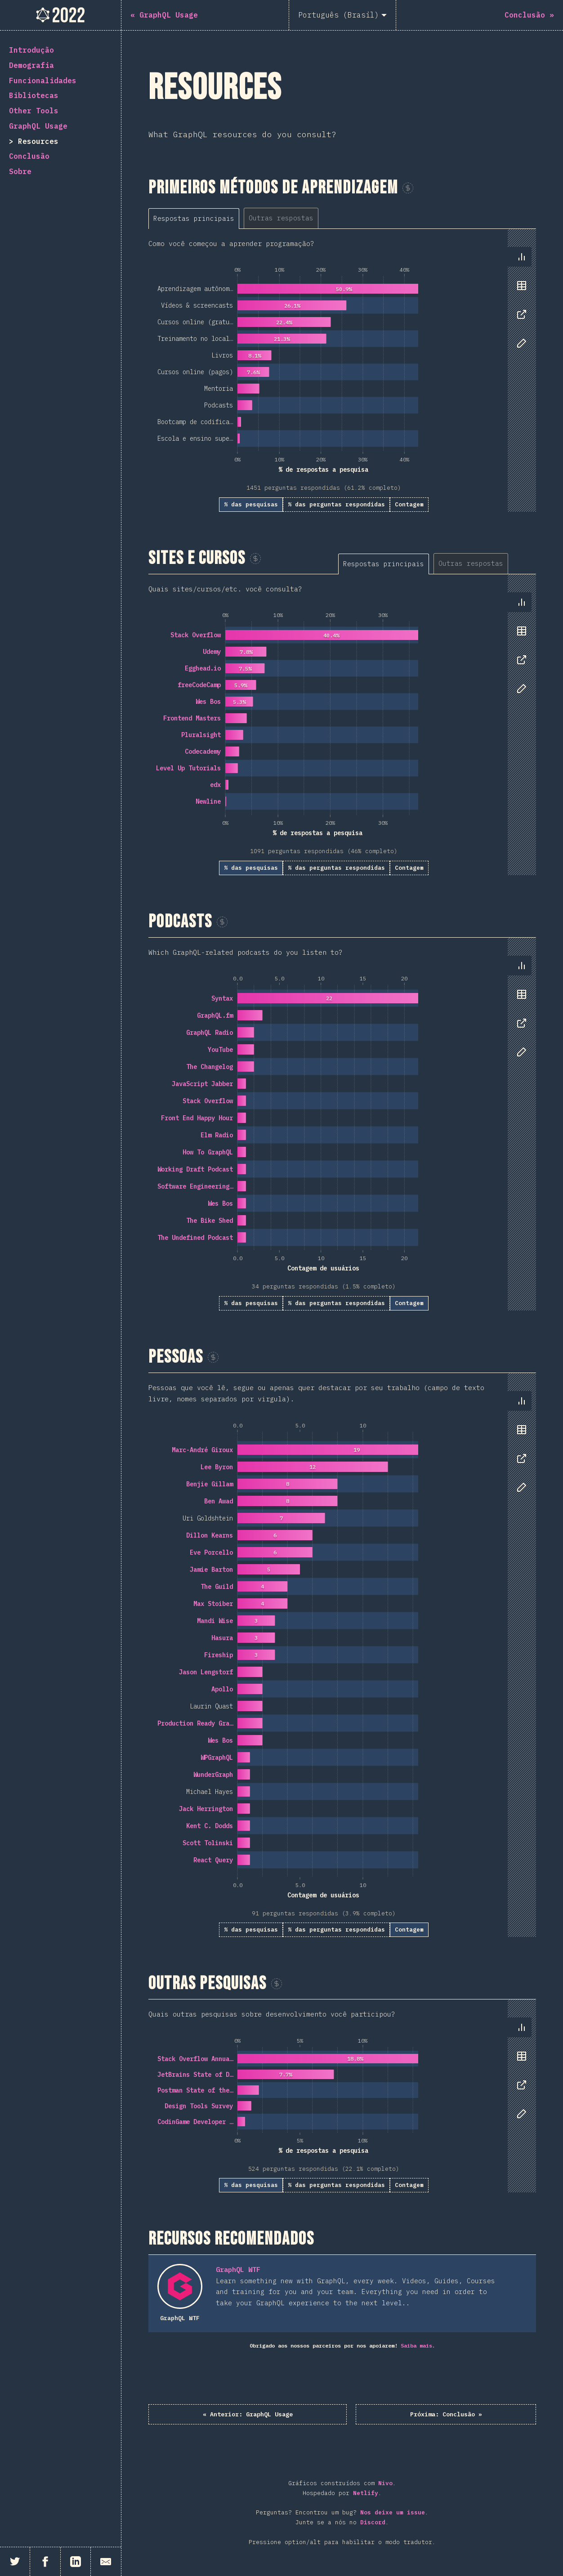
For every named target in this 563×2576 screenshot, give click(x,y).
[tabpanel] (342, 370)
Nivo (385, 2485)
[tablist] (247, 218)
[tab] (193, 218)
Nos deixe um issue (392, 2514)
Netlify (365, 2495)
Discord (372, 2524)
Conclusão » (412, 2415)
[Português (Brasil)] (342, 15)
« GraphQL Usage (283, 2415)
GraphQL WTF (238, 2269)
